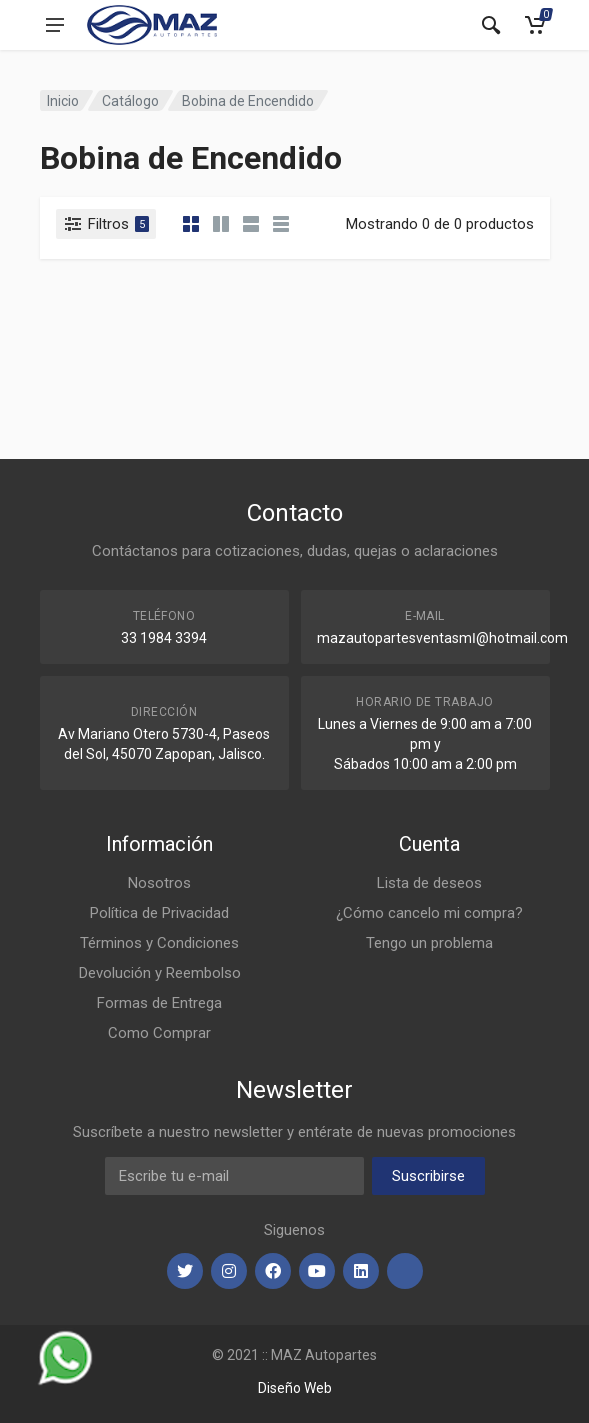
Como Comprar (159, 1033)
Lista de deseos (429, 883)
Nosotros (159, 883)
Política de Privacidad (159, 913)
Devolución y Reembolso (160, 973)
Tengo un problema (429, 943)
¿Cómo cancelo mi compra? (429, 913)
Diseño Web (295, 1388)
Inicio (63, 101)
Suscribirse (428, 1176)
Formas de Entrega (159, 1003)
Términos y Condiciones (159, 943)
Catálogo (130, 101)
